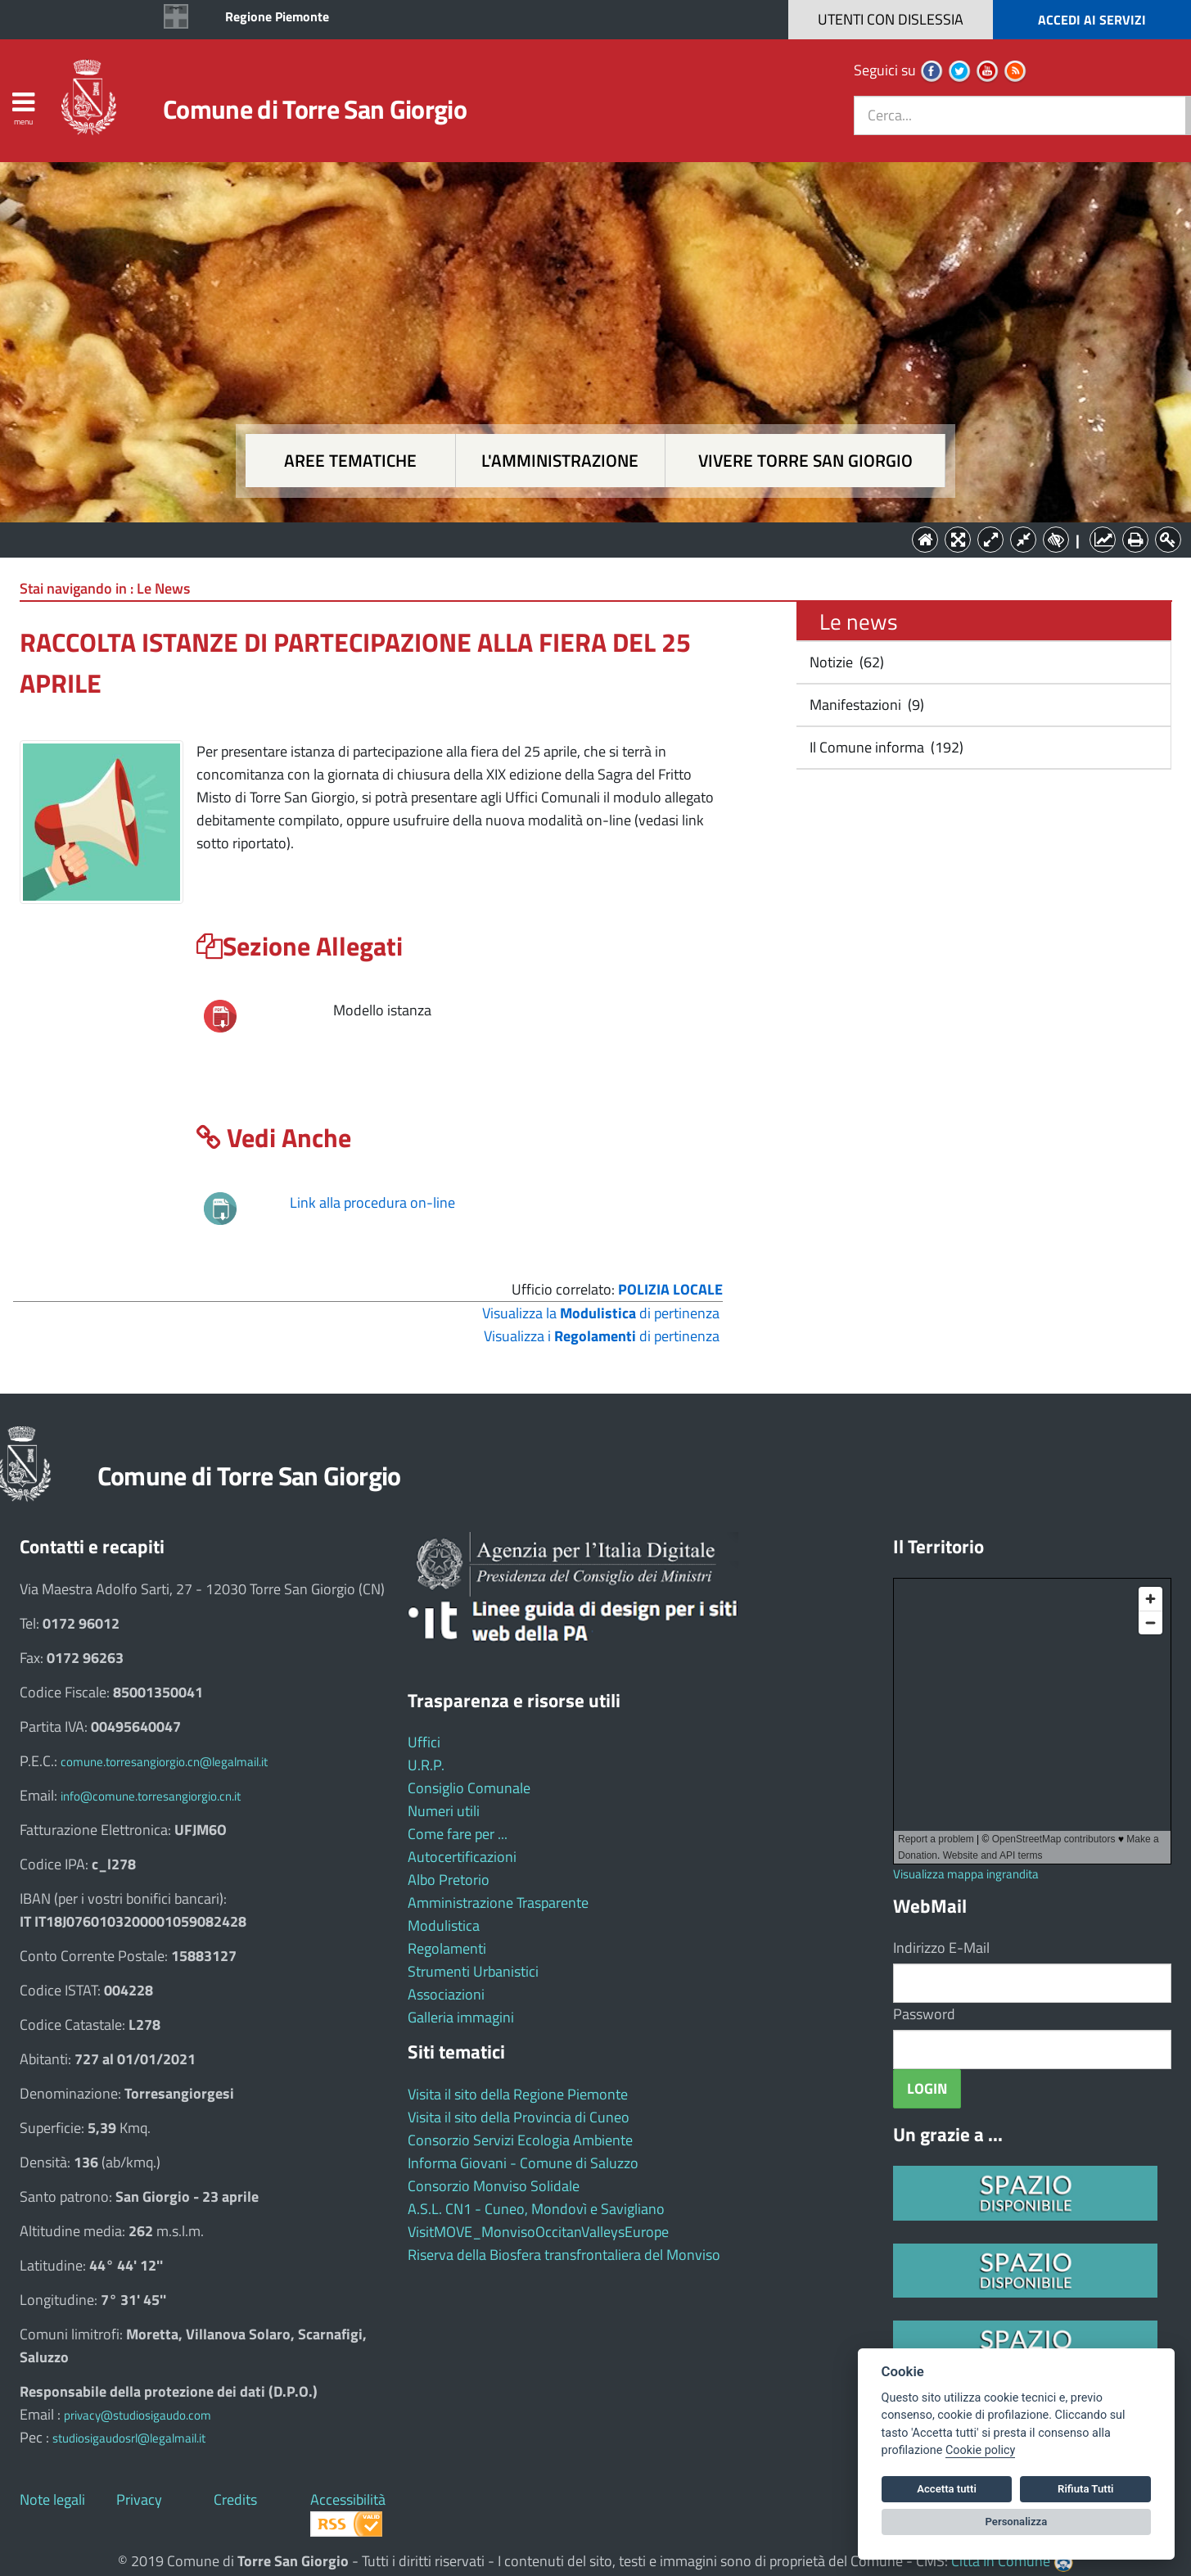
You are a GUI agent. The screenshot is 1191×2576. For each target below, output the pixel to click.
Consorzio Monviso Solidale (494, 2186)
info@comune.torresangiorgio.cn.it (151, 1796)
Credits (235, 2499)
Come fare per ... (458, 1834)
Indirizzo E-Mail (941, 1948)
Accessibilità (348, 2499)
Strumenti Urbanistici (473, 1971)
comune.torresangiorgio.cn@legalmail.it (164, 1761)
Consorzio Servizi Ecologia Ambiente (520, 2140)
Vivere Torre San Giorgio (805, 460)
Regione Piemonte (277, 16)
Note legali (52, 2499)
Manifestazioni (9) (865, 705)
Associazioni (446, 1994)
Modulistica (444, 1925)
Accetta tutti (947, 2489)
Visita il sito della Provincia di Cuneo (518, 2117)
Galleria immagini (461, 2017)
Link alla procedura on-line (372, 1202)
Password (924, 2014)
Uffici (424, 1742)
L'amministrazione (559, 460)
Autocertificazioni (462, 1857)
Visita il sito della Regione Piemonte (518, 2094)
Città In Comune (1000, 2561)
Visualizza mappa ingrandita (966, 1873)
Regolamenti (447, 1948)
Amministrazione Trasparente (498, 1902)
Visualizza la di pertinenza (601, 1313)
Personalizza (1017, 2521)
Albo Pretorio (448, 1880)
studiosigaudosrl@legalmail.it (128, 2438)
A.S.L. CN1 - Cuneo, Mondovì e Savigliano (536, 2209)
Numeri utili (444, 1811)
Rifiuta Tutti (1085, 2489)
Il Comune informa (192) (884, 747)
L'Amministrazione (583, 538)
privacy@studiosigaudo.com (137, 2415)
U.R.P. (426, 1765)
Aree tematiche (350, 460)
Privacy (139, 2499)
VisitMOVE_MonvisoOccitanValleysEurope (538, 2232)
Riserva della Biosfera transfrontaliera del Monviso (564, 2255)
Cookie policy (980, 2450)
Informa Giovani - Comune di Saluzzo (523, 2163)
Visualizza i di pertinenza (602, 1336)
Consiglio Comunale (469, 1788)
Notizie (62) (845, 662)
